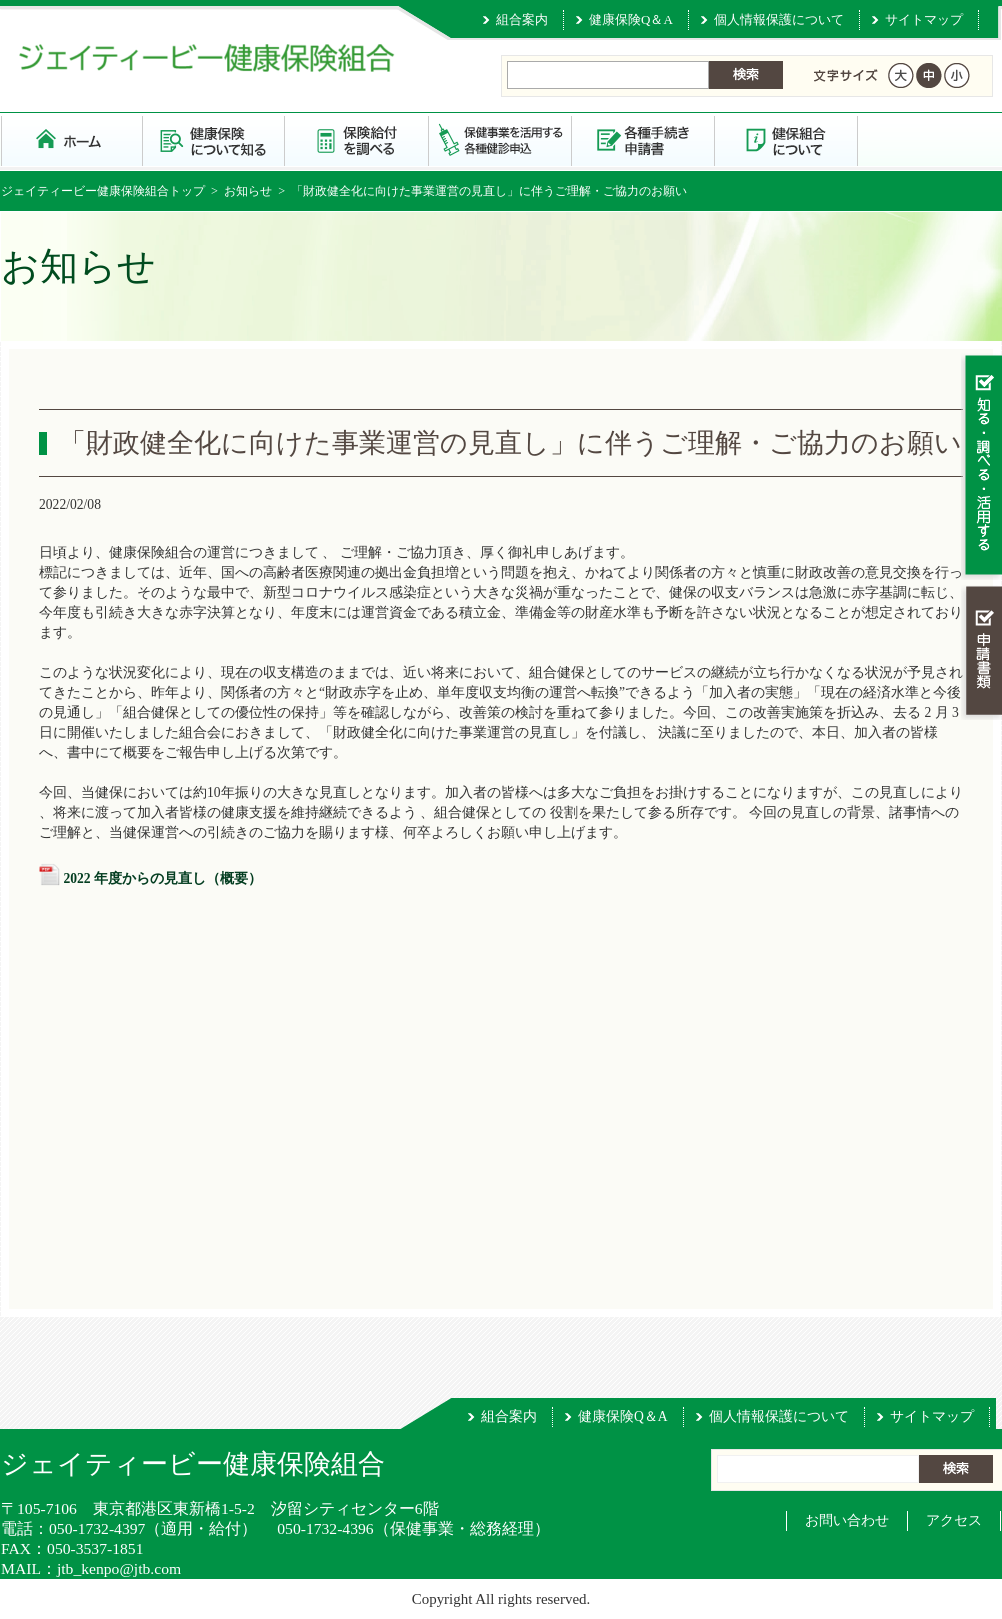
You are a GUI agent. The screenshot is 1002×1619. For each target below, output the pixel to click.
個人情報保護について (779, 19)
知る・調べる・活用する (981, 466)
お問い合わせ (847, 1520)
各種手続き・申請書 (643, 139)
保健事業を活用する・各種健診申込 (500, 139)
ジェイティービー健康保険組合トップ (103, 191)
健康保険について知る (214, 139)
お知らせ (248, 191)
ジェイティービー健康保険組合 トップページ (72, 139)
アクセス (954, 1520)
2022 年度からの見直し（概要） (162, 878)
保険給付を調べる (357, 139)
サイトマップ (924, 19)
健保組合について (786, 139)
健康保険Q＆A (631, 19)
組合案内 (522, 19)
